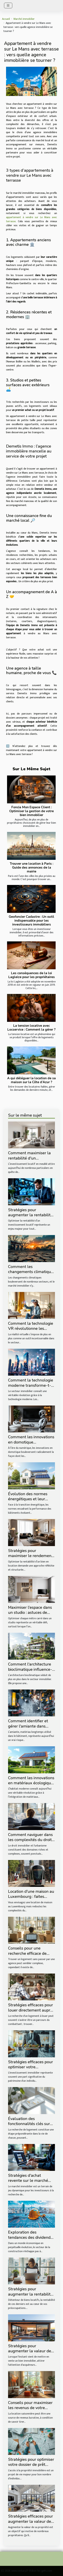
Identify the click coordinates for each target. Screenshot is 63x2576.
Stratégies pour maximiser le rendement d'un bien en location (30, 1556)
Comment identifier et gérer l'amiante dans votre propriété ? (28, 1726)
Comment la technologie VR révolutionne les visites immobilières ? (30, 1328)
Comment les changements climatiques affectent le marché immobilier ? (31, 1274)
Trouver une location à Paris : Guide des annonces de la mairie (31, 867)
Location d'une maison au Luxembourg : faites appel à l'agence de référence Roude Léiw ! (31, 1899)
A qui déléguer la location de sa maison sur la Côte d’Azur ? (31, 1080)
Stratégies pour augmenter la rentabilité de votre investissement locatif (30, 1217)
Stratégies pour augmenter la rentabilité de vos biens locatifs (30, 2294)
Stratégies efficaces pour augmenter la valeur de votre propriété (30, 2521)
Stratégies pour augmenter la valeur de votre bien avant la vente (30, 2351)
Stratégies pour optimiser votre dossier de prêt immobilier (31, 2464)
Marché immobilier (24, 19)
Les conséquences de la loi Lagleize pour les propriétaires (31, 975)
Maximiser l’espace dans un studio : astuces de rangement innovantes (30, 1612)
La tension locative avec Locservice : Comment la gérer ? (31, 1028)
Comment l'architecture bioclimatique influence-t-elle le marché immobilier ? (30, 1671)
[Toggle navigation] (8, 5)
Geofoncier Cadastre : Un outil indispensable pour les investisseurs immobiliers (31, 921)
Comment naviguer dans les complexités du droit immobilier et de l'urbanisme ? (30, 1842)
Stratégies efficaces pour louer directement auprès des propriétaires (31, 2010)
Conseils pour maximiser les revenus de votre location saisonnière (30, 2408)
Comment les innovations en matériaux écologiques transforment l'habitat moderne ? (31, 1785)
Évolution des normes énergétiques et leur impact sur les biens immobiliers (27, 1501)
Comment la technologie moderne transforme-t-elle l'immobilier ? (30, 1385)
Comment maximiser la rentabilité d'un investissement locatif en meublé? (30, 1160)
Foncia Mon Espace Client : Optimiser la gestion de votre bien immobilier (31, 811)
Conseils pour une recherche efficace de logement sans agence (28, 1953)
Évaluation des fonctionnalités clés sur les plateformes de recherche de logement (29, 2126)
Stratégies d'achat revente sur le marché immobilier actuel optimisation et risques (28, 2183)
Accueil (6, 19)
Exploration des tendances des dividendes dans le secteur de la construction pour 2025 (31, 2239)
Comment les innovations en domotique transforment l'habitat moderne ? (31, 1444)
